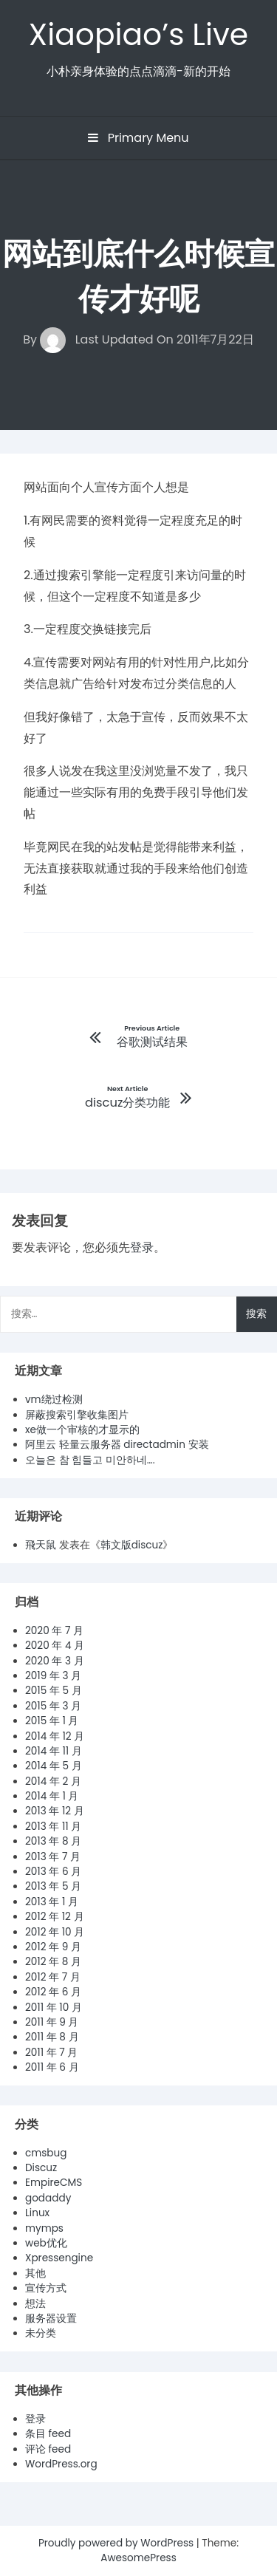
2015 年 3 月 (53, 1706)
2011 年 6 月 (52, 2067)
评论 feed (48, 2449)
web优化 (46, 2243)
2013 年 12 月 (54, 1811)
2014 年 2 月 (53, 1781)
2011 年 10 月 (53, 2008)
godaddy (48, 2198)
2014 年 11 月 (53, 1751)
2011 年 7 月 (51, 2053)
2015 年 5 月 (53, 1691)
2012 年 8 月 (53, 1962)
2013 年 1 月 (51, 1902)
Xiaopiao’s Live (138, 34)
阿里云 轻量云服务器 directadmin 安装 (117, 1445)
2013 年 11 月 (53, 1827)
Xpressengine (59, 2258)
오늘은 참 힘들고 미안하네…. (90, 1460)
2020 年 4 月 (54, 1646)
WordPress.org (61, 2464)
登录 (142, 1247)
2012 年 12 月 (54, 1917)
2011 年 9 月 (52, 2022)
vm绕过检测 (54, 1400)
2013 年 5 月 (53, 1886)
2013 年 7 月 (53, 1857)
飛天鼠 (40, 1545)
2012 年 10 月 (54, 1932)
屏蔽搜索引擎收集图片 (77, 1415)
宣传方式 (45, 2288)
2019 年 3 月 (53, 1676)
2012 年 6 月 (53, 1992)
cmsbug (45, 2153)
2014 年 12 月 (54, 1736)
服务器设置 (51, 2319)
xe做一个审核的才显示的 (82, 1430)
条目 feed (48, 2434)
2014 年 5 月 (53, 1766)
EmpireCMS (53, 2183)
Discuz (41, 2168)
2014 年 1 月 (52, 1796)
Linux (37, 2213)
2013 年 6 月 (53, 1872)
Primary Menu (138, 137)
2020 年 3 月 (54, 1661)
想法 (35, 2304)
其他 (35, 2273)
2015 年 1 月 (51, 1721)
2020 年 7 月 (54, 1631)
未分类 (40, 2333)
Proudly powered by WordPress (117, 2543)
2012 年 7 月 (53, 1977)
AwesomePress (138, 2558)
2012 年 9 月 (53, 1947)
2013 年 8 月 (53, 1841)
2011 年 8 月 (52, 2037)
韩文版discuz (131, 1545)
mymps (44, 2228)
